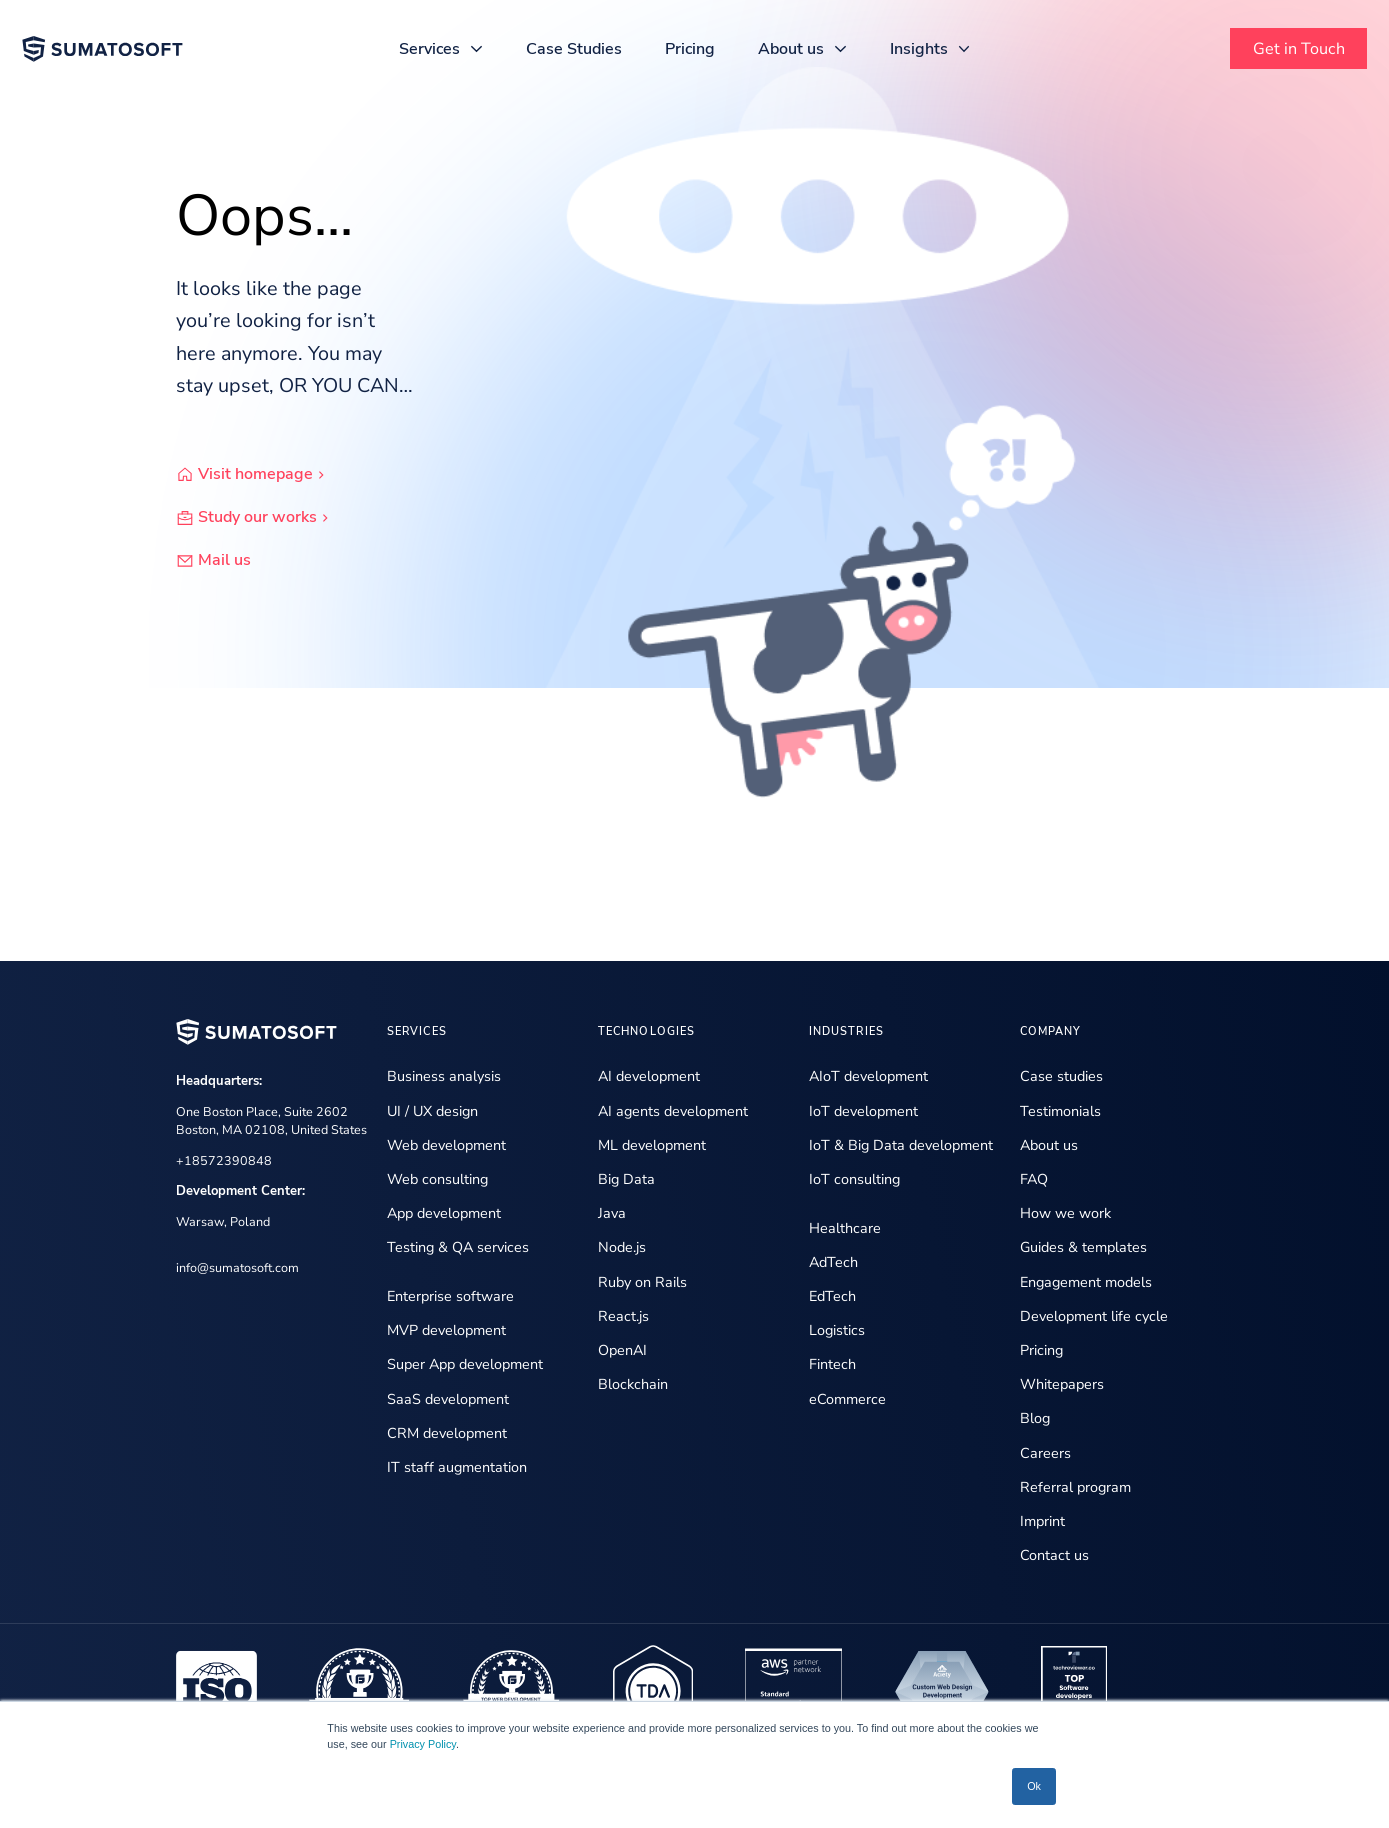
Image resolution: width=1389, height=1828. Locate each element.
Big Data (626, 1179)
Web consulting (437, 1179)
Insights (919, 49)
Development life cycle (1094, 1316)
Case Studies (574, 49)
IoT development (863, 1111)
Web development (446, 1145)
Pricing (690, 49)
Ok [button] (1034, 1786)
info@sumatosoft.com (237, 1267)
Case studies (1061, 1076)
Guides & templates (1083, 1247)
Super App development (465, 1364)
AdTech (833, 1262)
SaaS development (448, 1399)
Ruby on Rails (642, 1282)
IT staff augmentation (457, 1467)
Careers (1045, 1453)
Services (429, 49)
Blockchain (633, 1384)
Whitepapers (1062, 1384)
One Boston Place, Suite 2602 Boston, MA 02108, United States (271, 1120)
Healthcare (845, 1228)
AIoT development (868, 1076)
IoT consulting (854, 1179)
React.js (623, 1316)
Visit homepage (266, 475)
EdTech (832, 1296)
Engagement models (1086, 1282)
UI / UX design (432, 1111)
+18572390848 (224, 1160)
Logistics (837, 1330)
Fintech (832, 1364)
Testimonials (1060, 1111)
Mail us (224, 561)
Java (612, 1213)
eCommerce (847, 1399)
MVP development (446, 1330)
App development (444, 1213)
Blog (1035, 1418)
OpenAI (622, 1350)
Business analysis (444, 1076)
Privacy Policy (423, 1744)
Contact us (1054, 1555)
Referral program (1075, 1487)
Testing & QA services (458, 1247)
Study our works (268, 518)
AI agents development (673, 1111)
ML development (652, 1145)
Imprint (1042, 1521)
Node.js (622, 1247)
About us (791, 49)
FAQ (1034, 1179)
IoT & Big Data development (901, 1145)
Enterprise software (450, 1296)
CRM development (447, 1433)
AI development (649, 1076)
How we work (1065, 1213)
